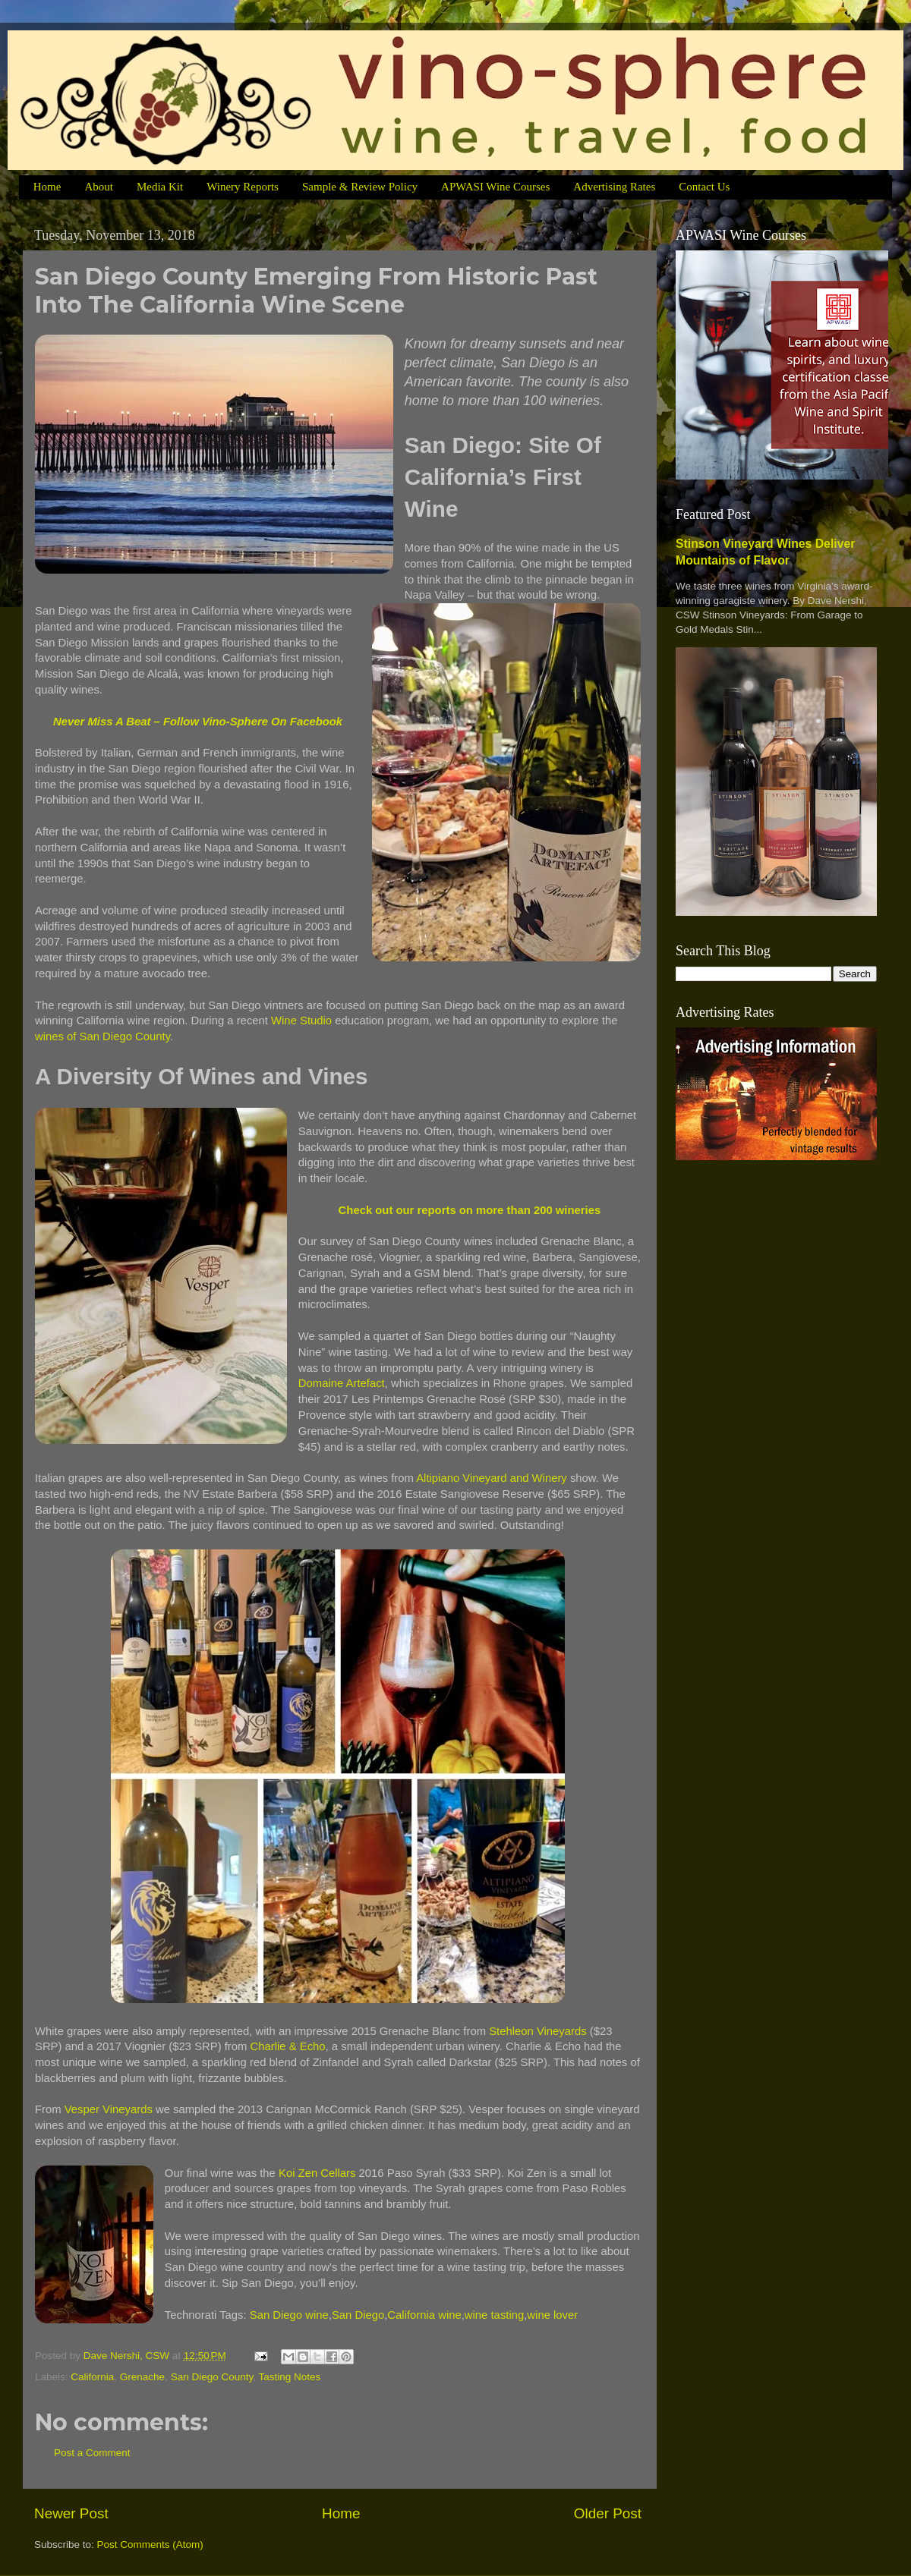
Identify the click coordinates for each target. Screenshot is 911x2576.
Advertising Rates (614, 187)
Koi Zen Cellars (317, 2173)
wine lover (552, 2315)
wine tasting (494, 2315)
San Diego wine (289, 2315)
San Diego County (212, 2377)
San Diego (358, 2315)
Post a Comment (92, 2452)
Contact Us (704, 187)
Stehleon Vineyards (537, 2031)
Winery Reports (242, 187)
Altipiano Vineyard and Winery (491, 1478)
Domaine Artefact (341, 1383)
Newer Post (71, 2513)
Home (47, 187)
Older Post (607, 2513)
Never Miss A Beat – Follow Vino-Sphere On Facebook (197, 722)
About (98, 187)
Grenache (142, 2377)
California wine (424, 2315)
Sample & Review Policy (360, 187)
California (92, 2377)
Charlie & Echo (288, 2046)
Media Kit (160, 187)
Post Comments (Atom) (150, 2544)
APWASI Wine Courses (495, 187)
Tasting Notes (290, 2377)
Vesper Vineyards (109, 2109)
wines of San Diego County (102, 1036)
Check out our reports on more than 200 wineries (470, 1210)
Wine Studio (301, 1020)
